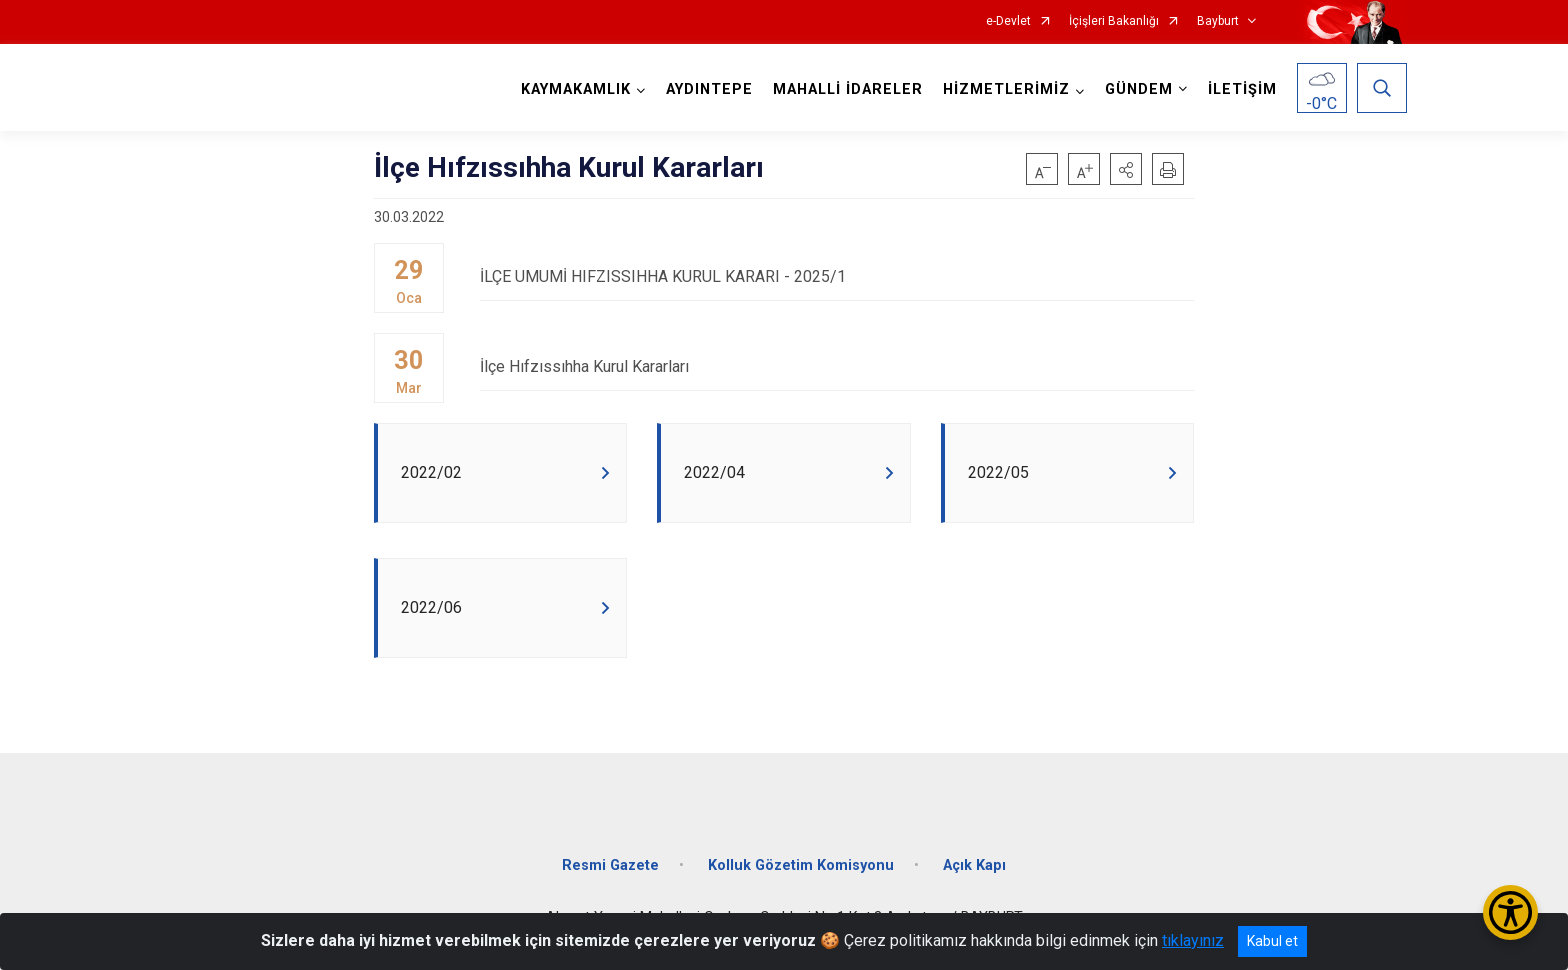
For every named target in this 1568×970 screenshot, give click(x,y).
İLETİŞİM (1242, 89)
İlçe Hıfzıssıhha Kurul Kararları (837, 366)
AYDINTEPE (709, 89)
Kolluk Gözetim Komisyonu (801, 865)
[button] (1126, 169)
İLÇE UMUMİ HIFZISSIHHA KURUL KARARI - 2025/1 (837, 276)
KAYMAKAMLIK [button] (576, 89)
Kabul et (1272, 941)
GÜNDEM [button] (1139, 89)
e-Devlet (1008, 21)
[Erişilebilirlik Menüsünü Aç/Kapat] (1510, 912)
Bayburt (1218, 21)
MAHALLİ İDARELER (848, 89)
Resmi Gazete (610, 865)
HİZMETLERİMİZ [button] (1006, 89)
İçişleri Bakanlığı (1114, 21)
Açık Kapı (974, 865)
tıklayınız (1193, 940)
